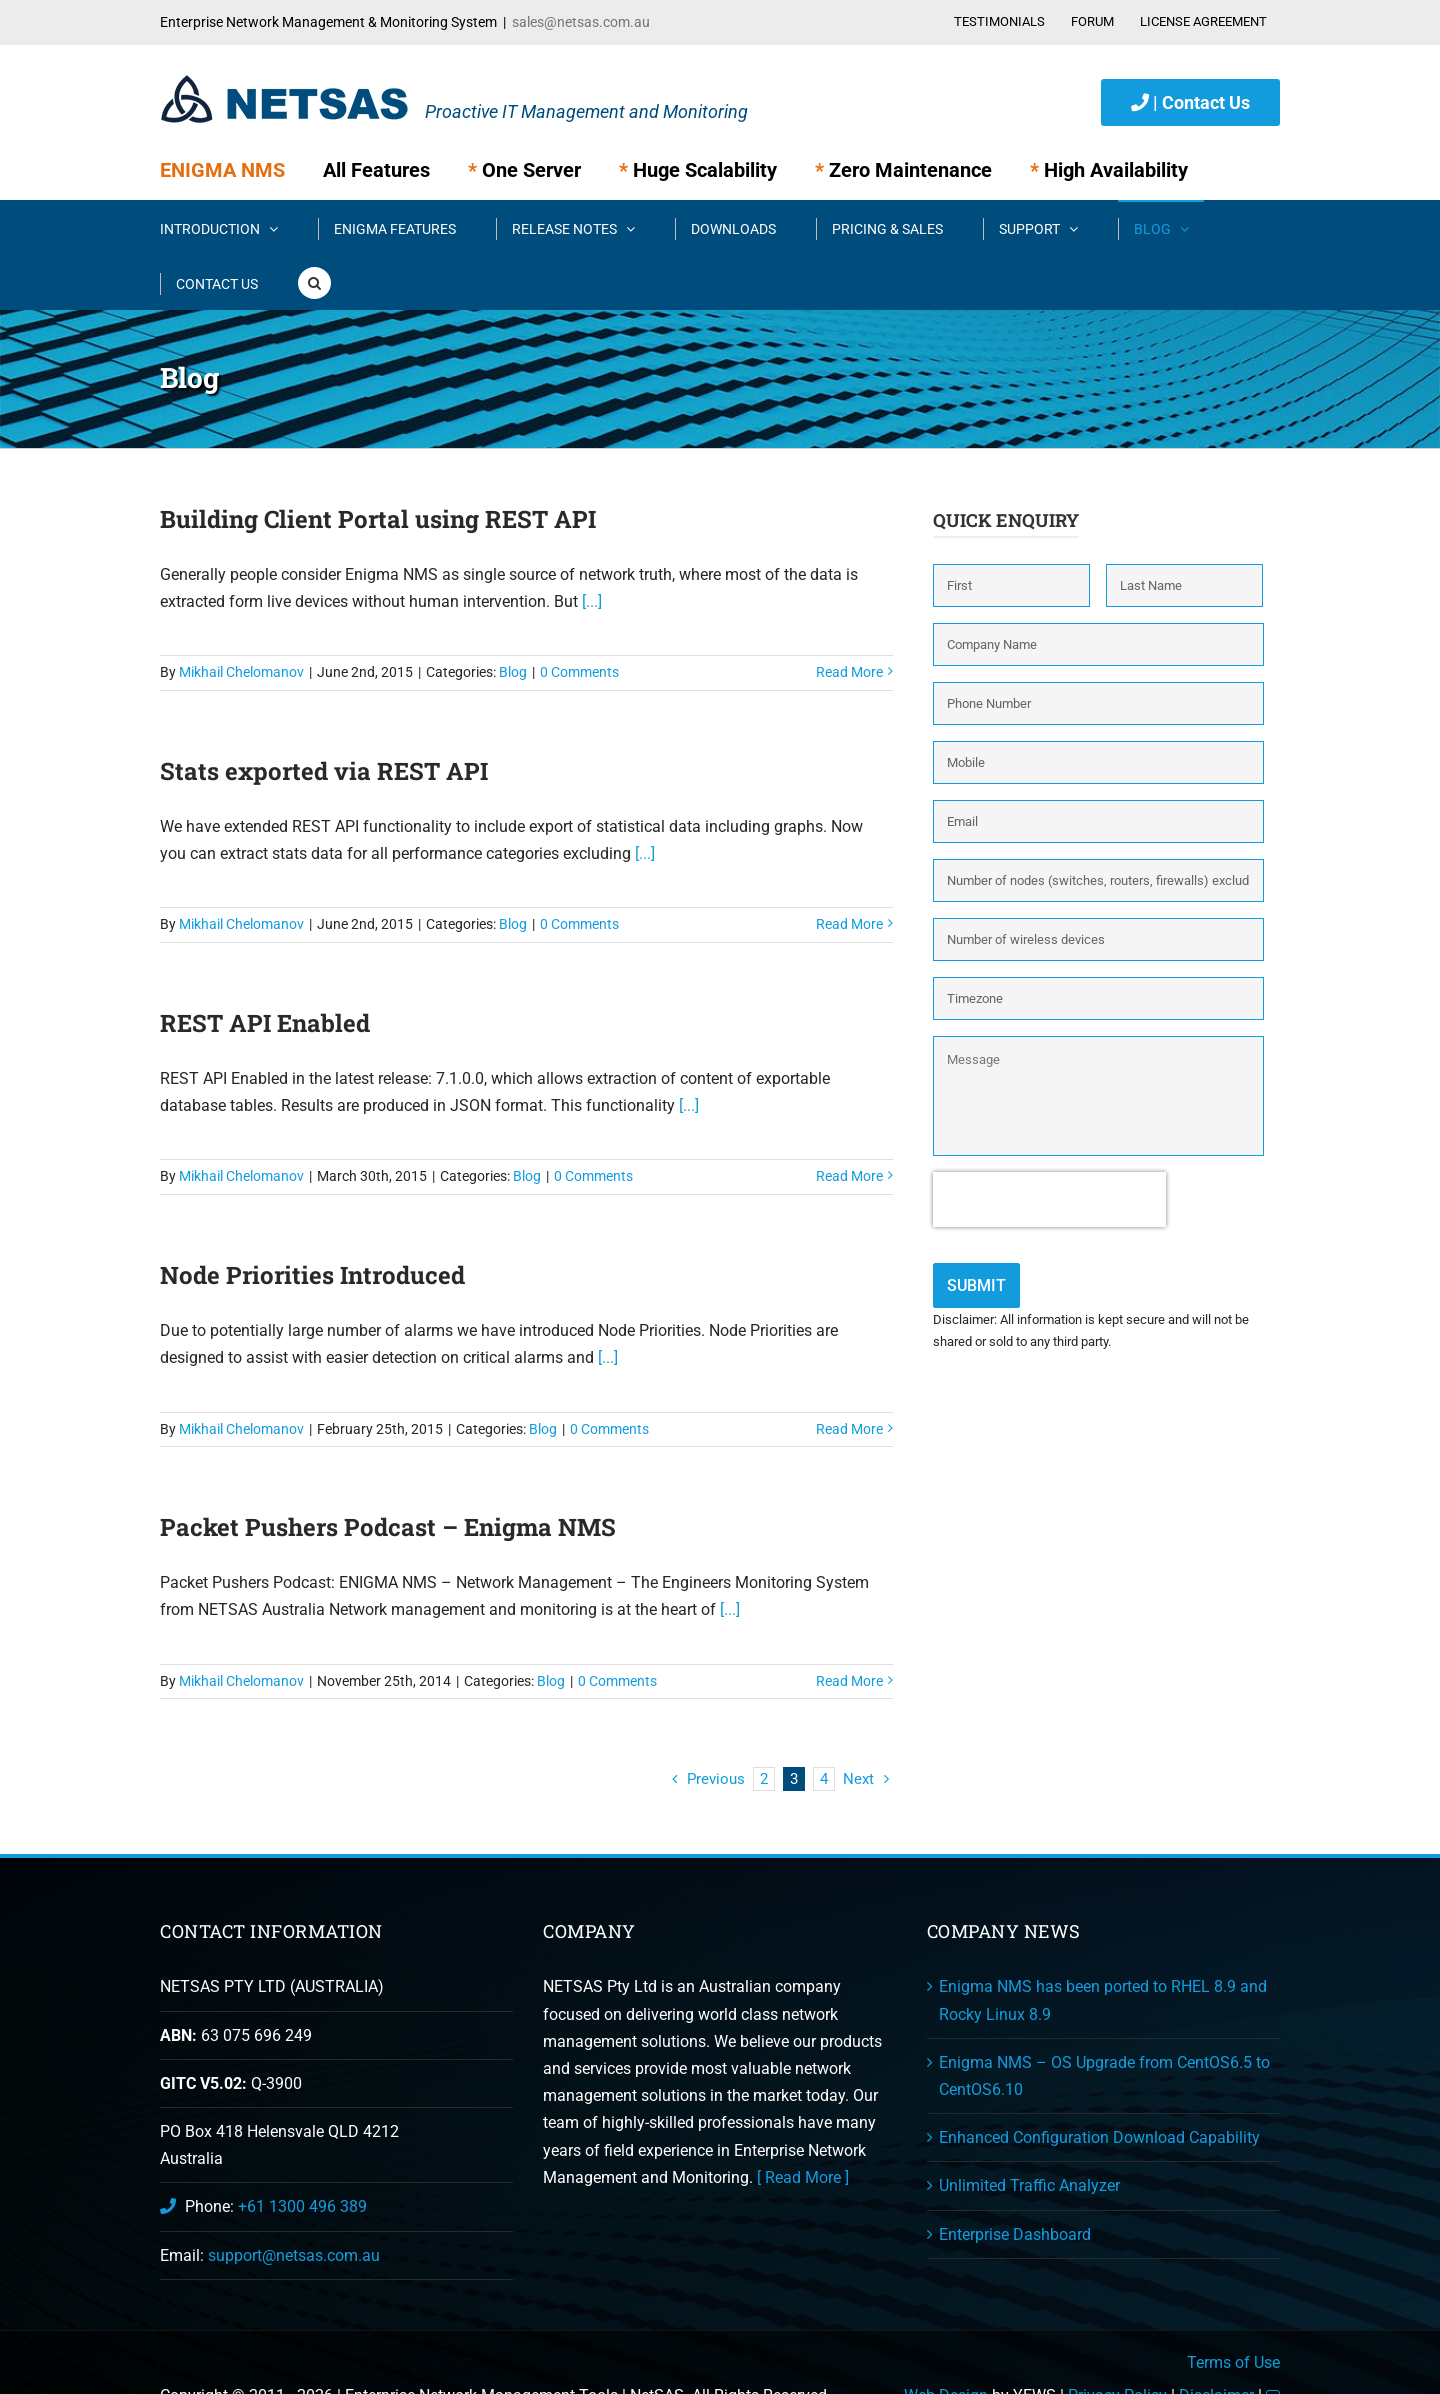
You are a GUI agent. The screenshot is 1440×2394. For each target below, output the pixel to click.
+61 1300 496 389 (302, 2206)
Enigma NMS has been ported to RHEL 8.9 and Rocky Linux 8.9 (1103, 2000)
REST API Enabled (265, 1023)
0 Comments (579, 672)
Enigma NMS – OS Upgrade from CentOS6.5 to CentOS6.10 (1104, 2076)
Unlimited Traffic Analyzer (1029, 2185)
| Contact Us (1190, 102)
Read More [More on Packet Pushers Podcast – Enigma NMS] (849, 1681)
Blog (513, 672)
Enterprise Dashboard (1015, 2234)
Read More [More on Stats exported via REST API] (849, 924)
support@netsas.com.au (294, 2255)
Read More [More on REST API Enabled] (849, 1176)
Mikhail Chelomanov (241, 672)
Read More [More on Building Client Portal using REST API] (849, 672)
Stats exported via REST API (324, 771)
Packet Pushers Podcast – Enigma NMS (388, 1527)
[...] (590, 601)
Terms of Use (1233, 2362)
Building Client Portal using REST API (378, 519)
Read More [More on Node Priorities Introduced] (849, 1429)
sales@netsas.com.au (581, 22)
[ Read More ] (803, 2177)
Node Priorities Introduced (312, 1275)
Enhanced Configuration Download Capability (1099, 2137)
